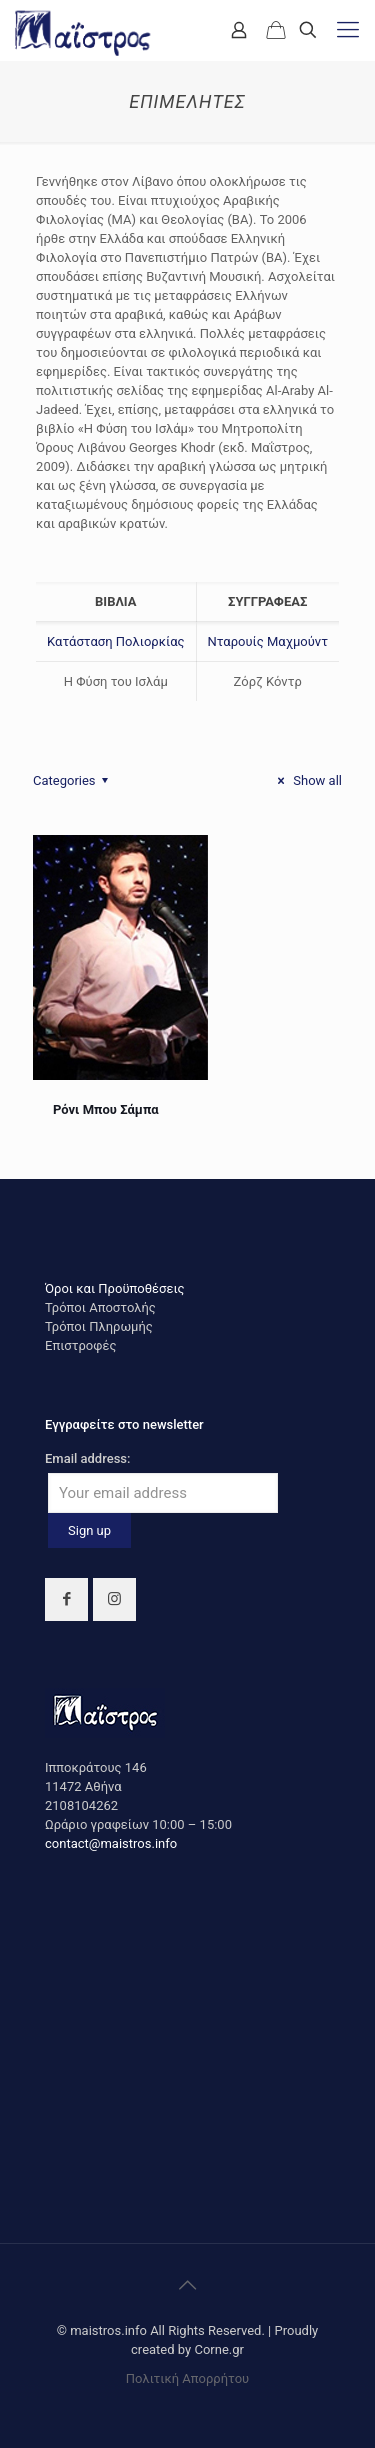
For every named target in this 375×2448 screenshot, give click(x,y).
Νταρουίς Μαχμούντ (267, 641)
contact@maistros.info (111, 1843)
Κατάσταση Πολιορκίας (115, 641)
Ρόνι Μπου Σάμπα (106, 1109)
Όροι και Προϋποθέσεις (115, 1288)
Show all (307, 780)
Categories (73, 780)
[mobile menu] (348, 30)
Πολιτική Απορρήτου (187, 2378)
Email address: (87, 1458)
